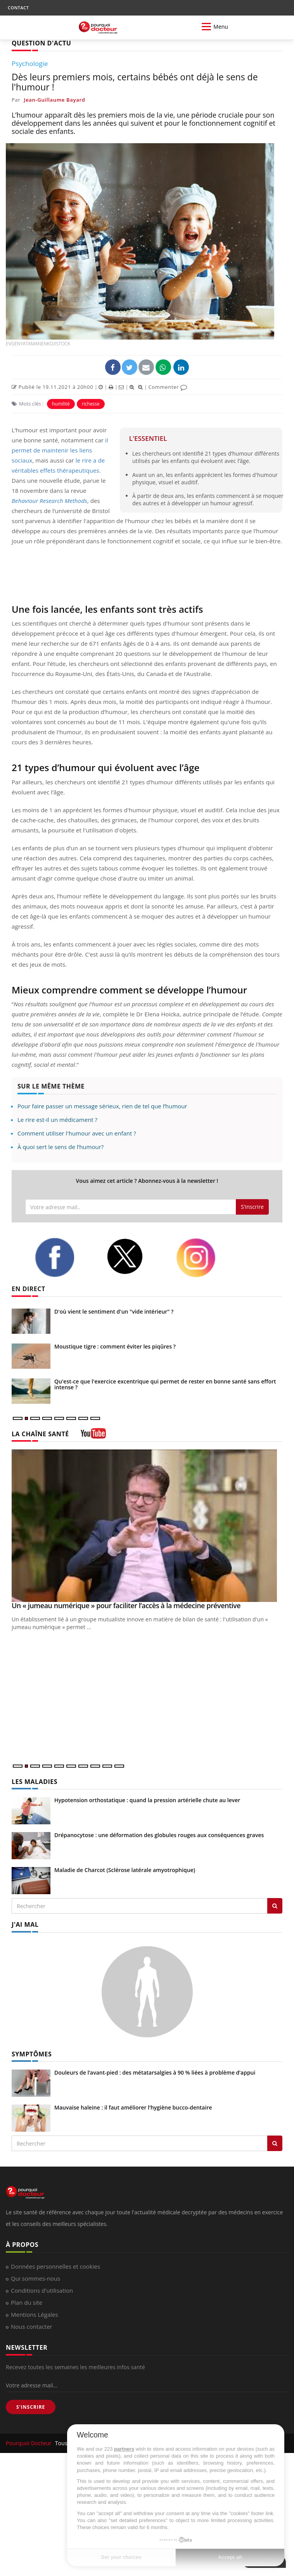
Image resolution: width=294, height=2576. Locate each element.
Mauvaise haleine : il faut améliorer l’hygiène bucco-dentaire (133, 2107)
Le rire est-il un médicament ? (57, 1119)
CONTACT (18, 7)
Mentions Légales (34, 2314)
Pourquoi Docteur (29, 2443)
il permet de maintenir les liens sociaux (60, 450)
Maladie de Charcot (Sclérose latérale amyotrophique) (124, 1870)
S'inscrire (252, 1206)
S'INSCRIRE (30, 2407)
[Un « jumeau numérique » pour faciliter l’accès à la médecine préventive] (147, 1525)
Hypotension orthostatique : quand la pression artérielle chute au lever (147, 1800)
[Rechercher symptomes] (274, 2143)
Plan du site (26, 2302)
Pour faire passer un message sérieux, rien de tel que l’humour (102, 1106)
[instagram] (205, 1258)
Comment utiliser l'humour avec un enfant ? (76, 1133)
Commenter (167, 386)
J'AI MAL (25, 1924)
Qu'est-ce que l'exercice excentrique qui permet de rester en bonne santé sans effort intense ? (165, 1384)
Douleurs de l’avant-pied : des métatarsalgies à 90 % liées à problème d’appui (154, 2072)
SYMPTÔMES (32, 2054)
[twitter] (135, 1256)
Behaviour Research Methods (49, 500)
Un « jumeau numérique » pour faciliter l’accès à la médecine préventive (126, 1605)
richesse (91, 403)
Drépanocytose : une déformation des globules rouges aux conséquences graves (159, 1835)
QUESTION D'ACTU (41, 43)
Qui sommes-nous (35, 2278)
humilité (61, 403)
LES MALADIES (34, 1781)
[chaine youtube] (93, 1436)
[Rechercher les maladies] (274, 1906)
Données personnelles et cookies (55, 2266)
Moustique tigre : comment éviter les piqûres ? (115, 1346)
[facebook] (64, 1257)
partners (124, 2449)
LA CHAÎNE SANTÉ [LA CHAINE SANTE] (40, 1434)
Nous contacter (31, 2326)
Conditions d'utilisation (42, 2290)
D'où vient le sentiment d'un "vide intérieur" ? (113, 1311)
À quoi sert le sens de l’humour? (60, 1147)
